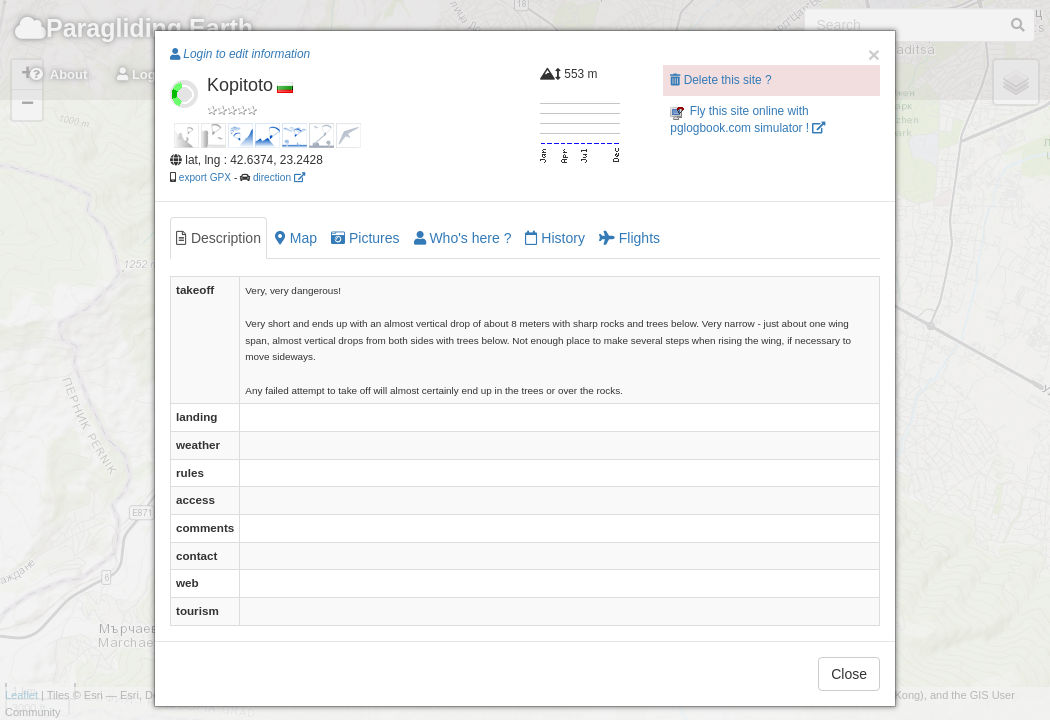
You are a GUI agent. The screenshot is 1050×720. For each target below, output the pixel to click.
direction (279, 177)
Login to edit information (240, 54)
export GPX (205, 177)
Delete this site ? (720, 80)
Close (849, 674)
